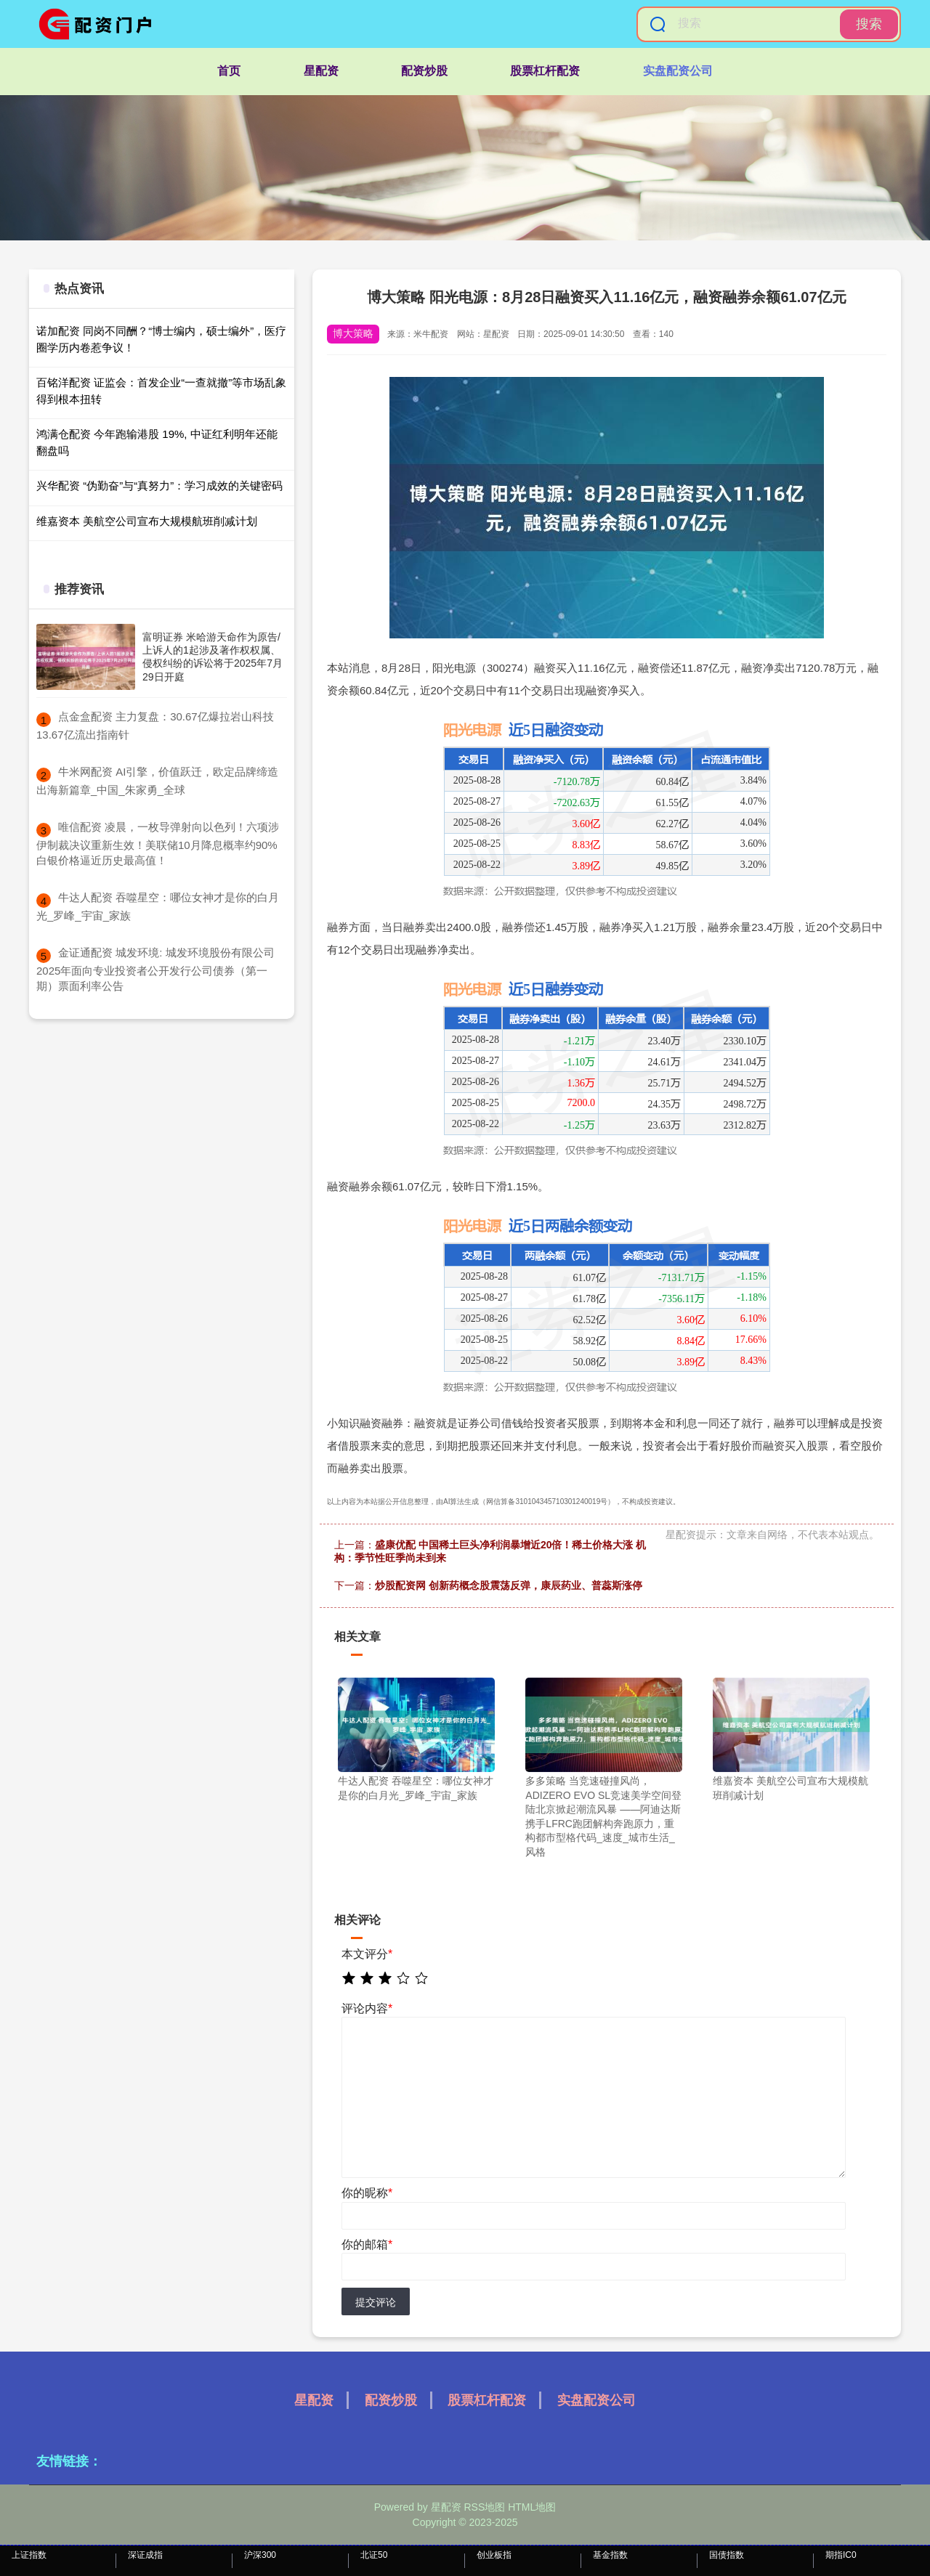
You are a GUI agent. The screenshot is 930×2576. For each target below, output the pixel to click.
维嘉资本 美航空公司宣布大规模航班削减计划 (146, 521)
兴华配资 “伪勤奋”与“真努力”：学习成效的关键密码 (159, 485)
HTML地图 (532, 2507)
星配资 (321, 71)
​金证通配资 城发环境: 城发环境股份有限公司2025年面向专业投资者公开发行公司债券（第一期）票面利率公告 (155, 969)
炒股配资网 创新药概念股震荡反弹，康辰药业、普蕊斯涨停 (508, 1585)
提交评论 (375, 2302)
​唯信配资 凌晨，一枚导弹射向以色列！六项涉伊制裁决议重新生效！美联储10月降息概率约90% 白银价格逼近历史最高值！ (157, 843)
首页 (228, 71)
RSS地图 (484, 2507)
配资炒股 (424, 71)
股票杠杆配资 (545, 71)
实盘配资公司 (678, 71)
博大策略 (353, 333)
